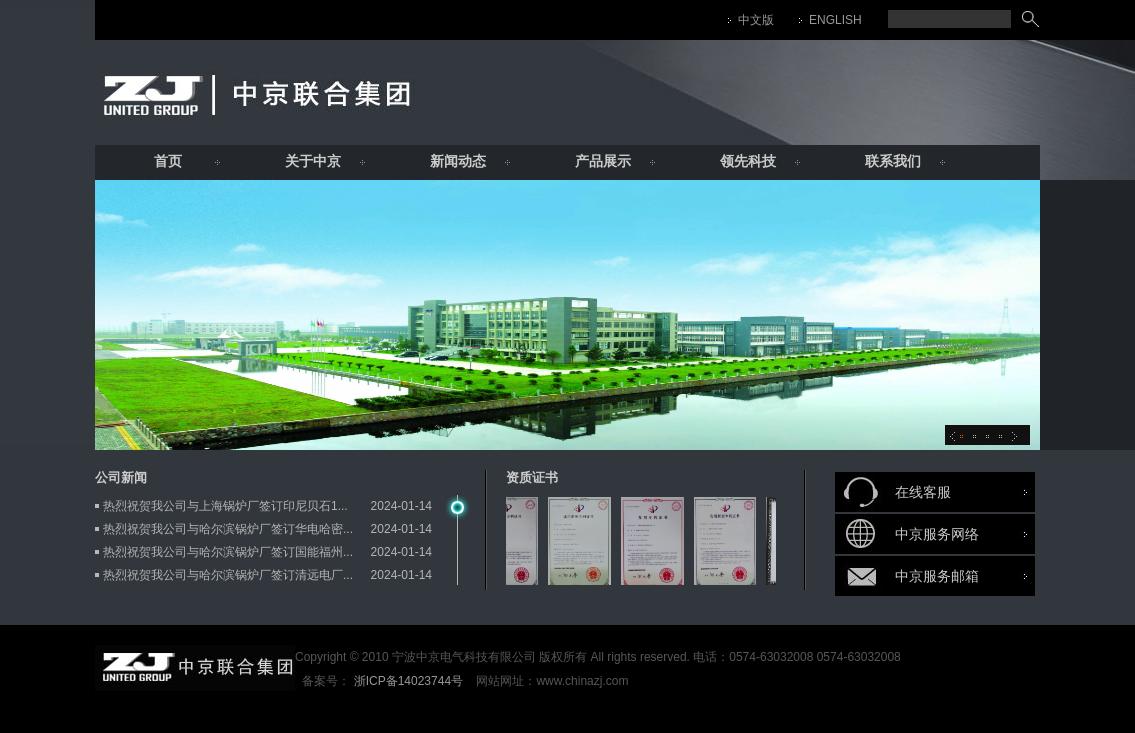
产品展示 (603, 161)
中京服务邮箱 (937, 576)
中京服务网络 (937, 534)
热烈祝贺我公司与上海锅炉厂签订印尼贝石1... (225, 506)
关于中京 (313, 161)
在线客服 (923, 492)
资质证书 (532, 477)
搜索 (1030, 19)
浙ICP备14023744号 (408, 681)
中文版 (756, 20)
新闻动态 (458, 161)
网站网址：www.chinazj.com (550, 681)
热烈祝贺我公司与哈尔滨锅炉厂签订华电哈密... (228, 529)
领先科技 (748, 161)
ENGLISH (835, 20)
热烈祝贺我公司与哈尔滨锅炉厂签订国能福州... (228, 552)
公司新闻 (121, 477)
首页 (168, 161)
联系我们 (893, 161)
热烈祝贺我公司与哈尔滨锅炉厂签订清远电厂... (228, 575)
